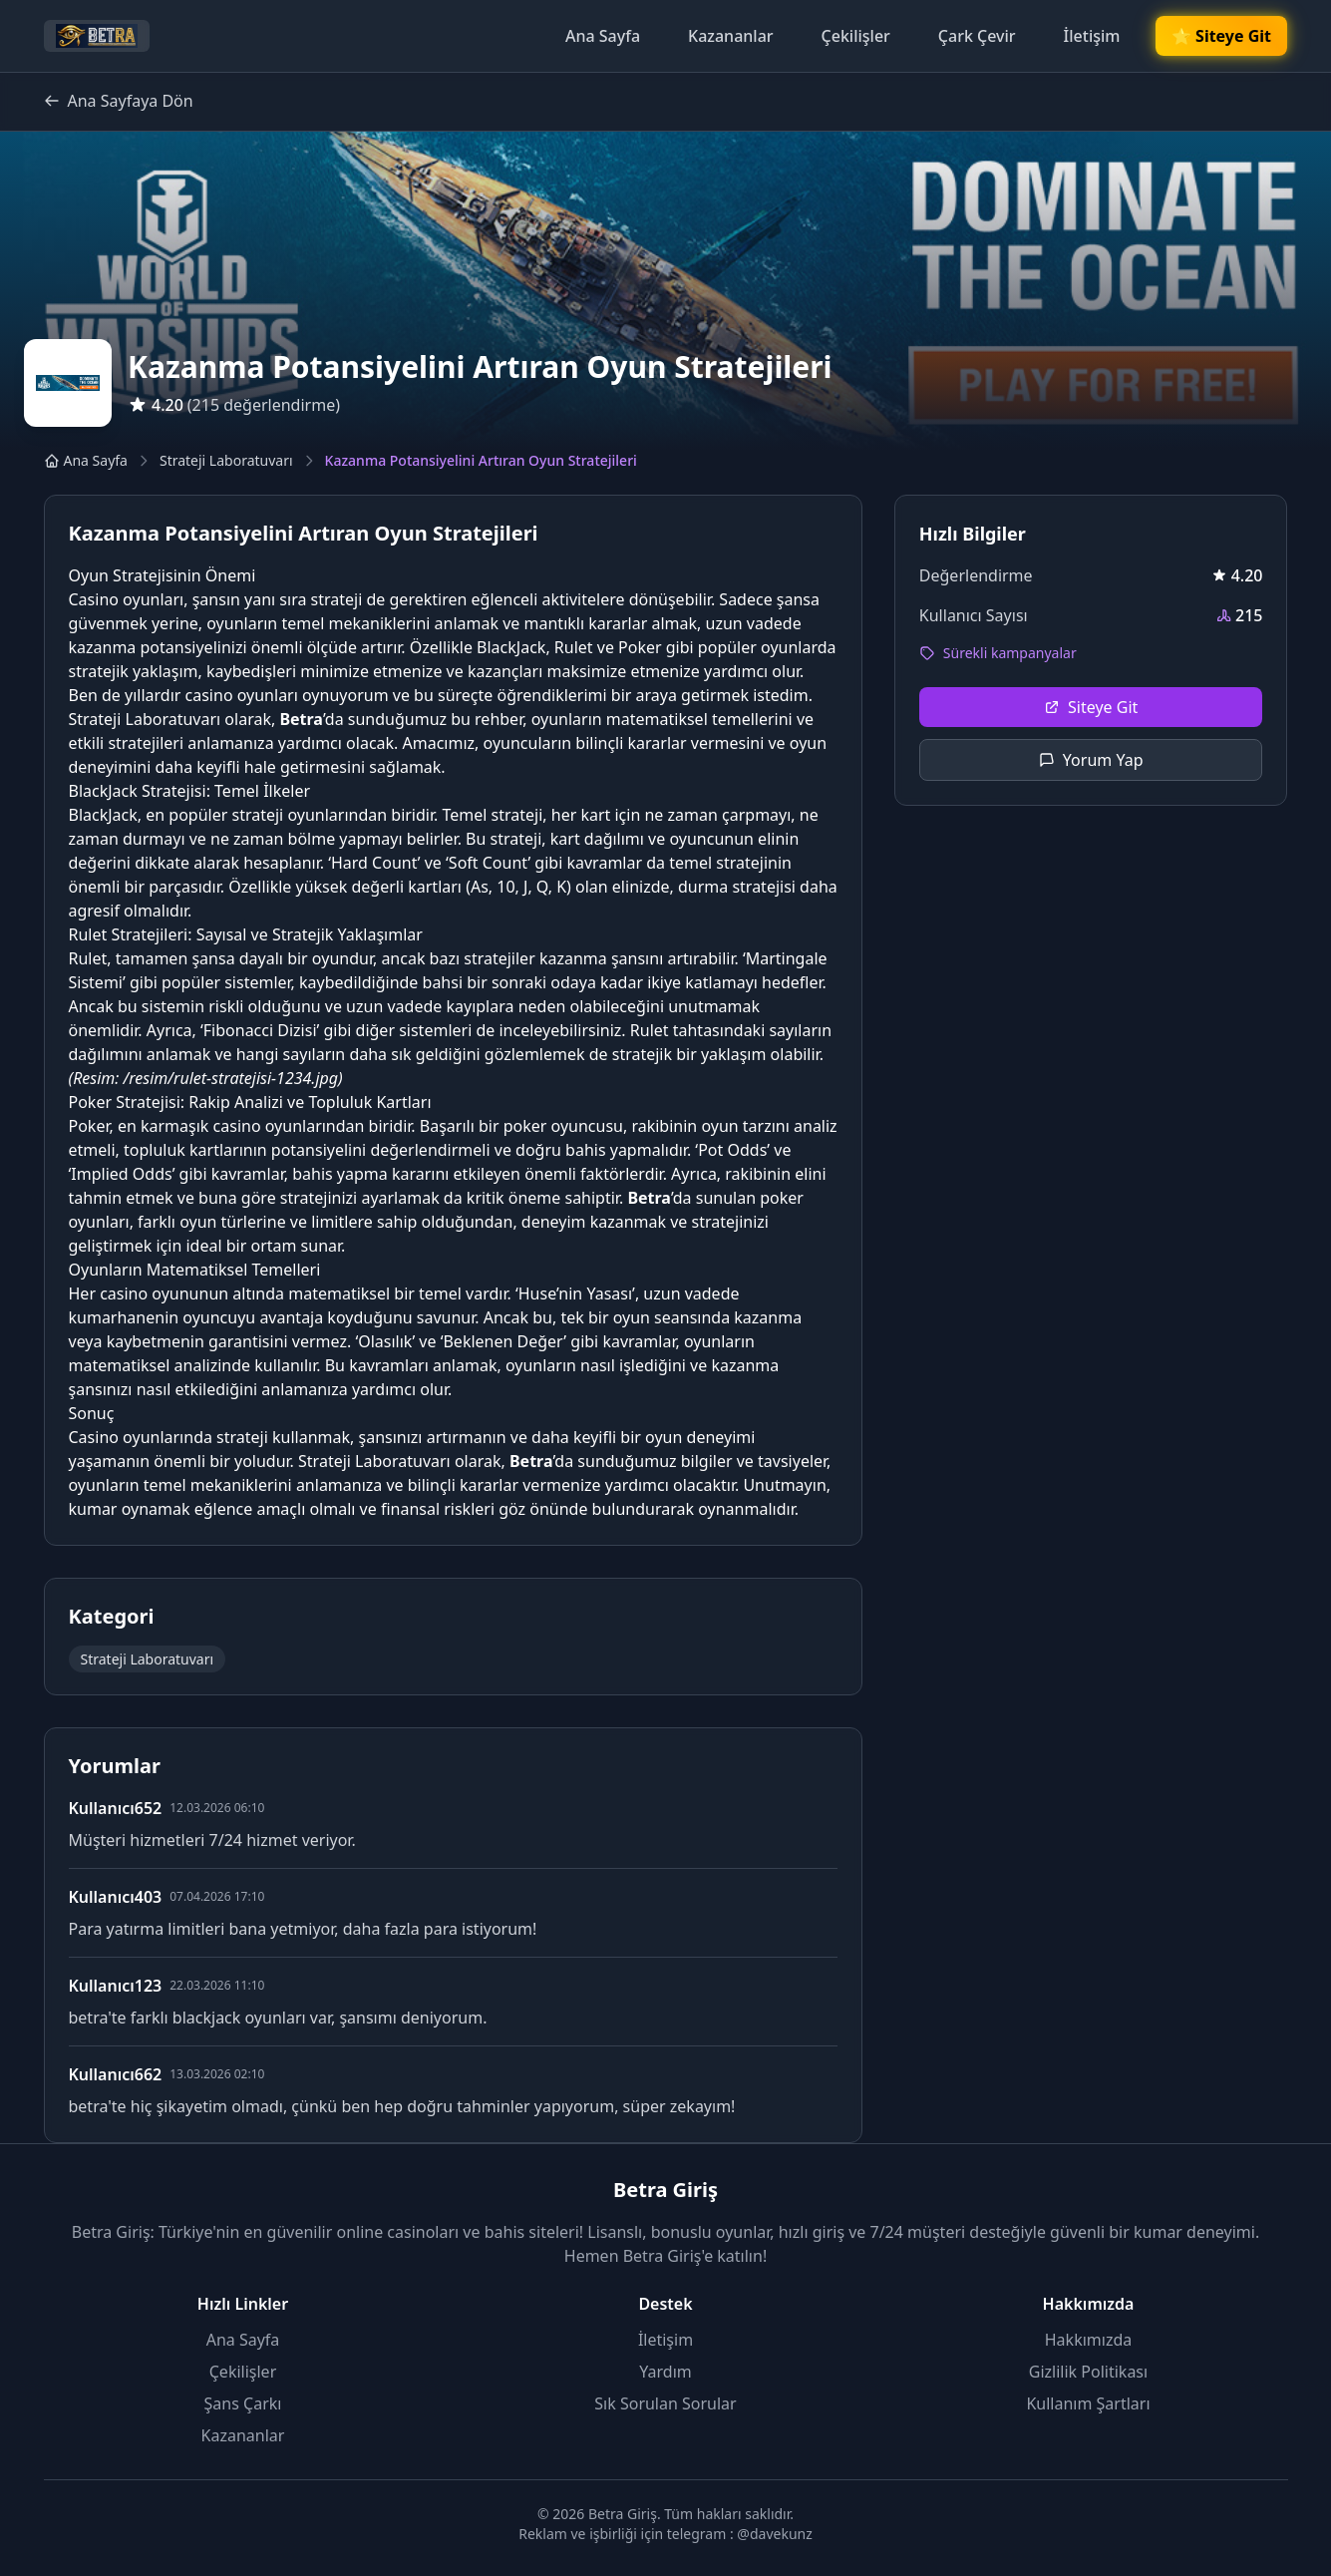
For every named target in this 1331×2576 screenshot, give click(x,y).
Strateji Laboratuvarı (226, 460)
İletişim (1092, 36)
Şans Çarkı (243, 2403)
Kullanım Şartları (1088, 2403)
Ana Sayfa (602, 36)
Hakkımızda (1088, 2340)
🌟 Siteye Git (1222, 36)
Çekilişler (856, 36)
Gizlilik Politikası (1088, 2372)
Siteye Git (1091, 707)
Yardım (665, 2372)
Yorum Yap (1091, 760)
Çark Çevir (977, 36)
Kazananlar (731, 36)
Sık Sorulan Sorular (665, 2403)
